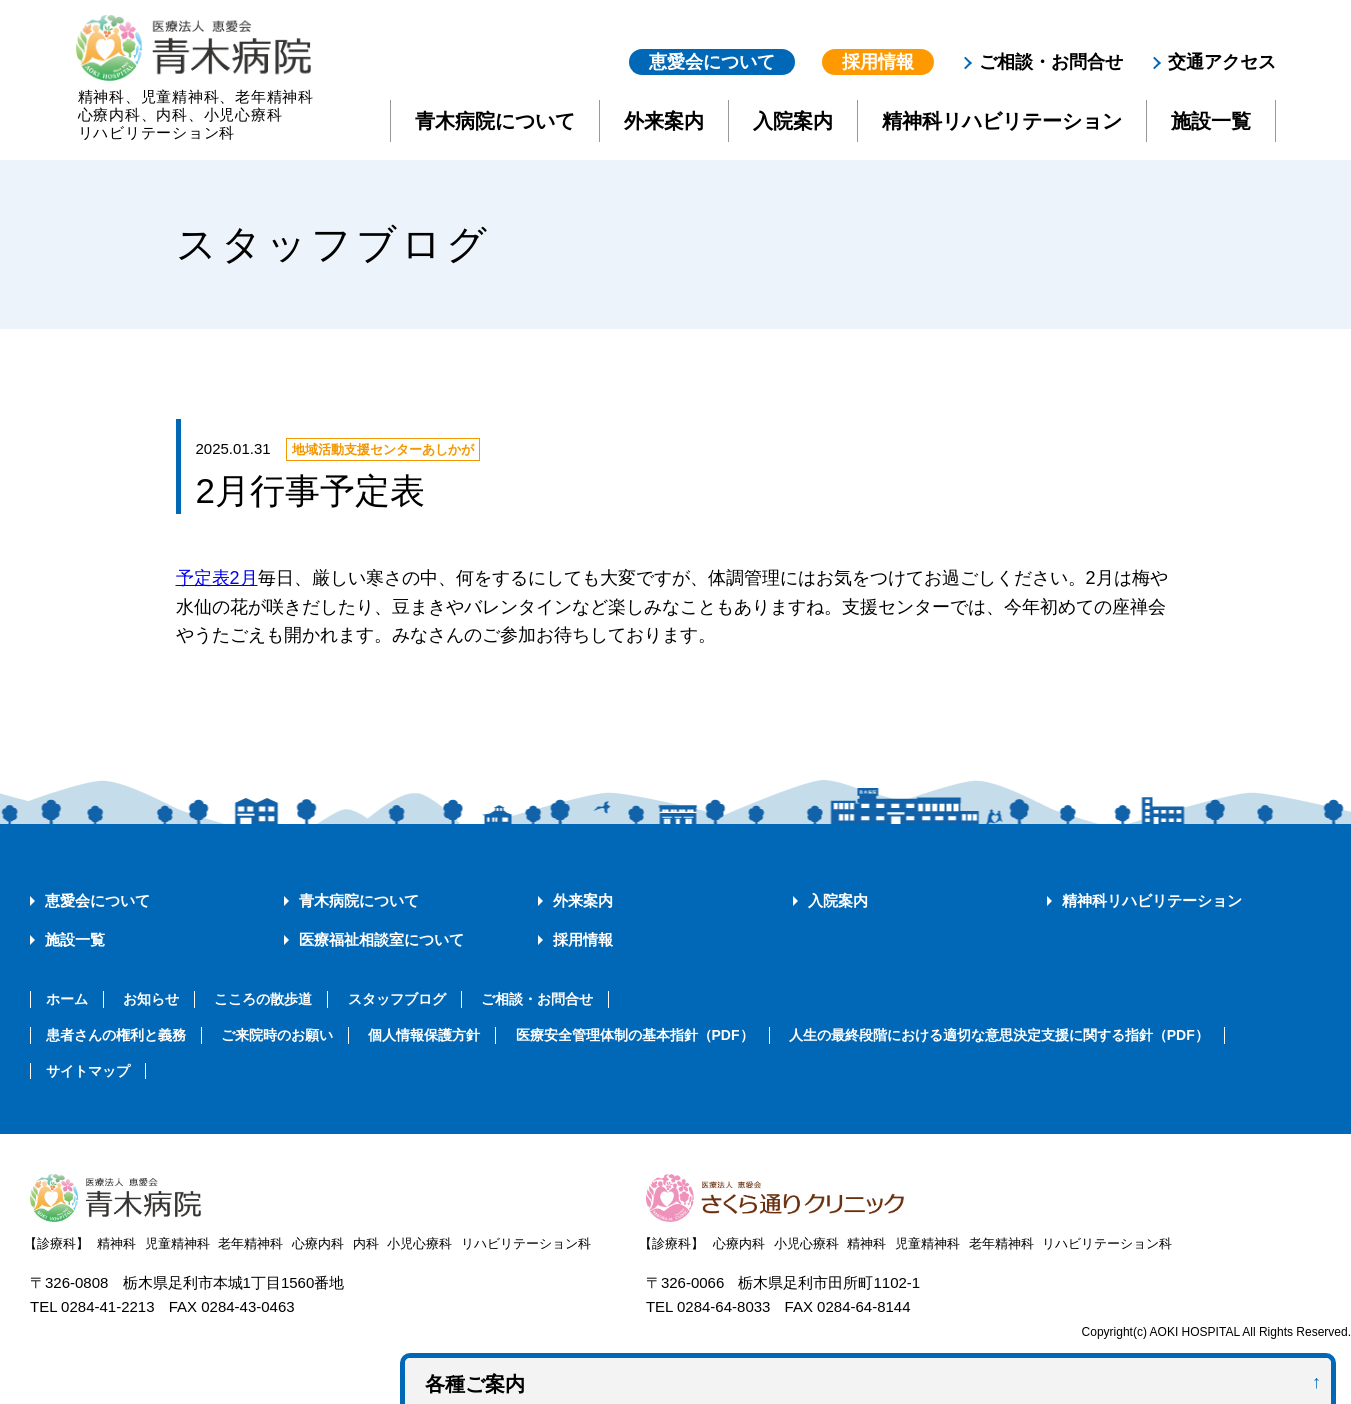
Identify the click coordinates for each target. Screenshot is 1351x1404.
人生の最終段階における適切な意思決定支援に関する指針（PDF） (999, 1035)
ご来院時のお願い (277, 1035)
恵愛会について (712, 62)
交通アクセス (1222, 62)
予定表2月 (217, 578)
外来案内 (664, 121)
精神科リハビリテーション (1002, 121)
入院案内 (793, 121)
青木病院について (495, 121)
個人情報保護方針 (424, 1035)
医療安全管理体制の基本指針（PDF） (635, 1035)
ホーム (67, 999)
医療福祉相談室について (381, 939)
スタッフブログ (397, 999)
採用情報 (878, 62)
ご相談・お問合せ (1051, 62)
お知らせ (151, 999)
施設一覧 (1211, 121)
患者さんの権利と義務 (116, 1035)
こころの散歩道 (263, 999)
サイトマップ (88, 1071)
